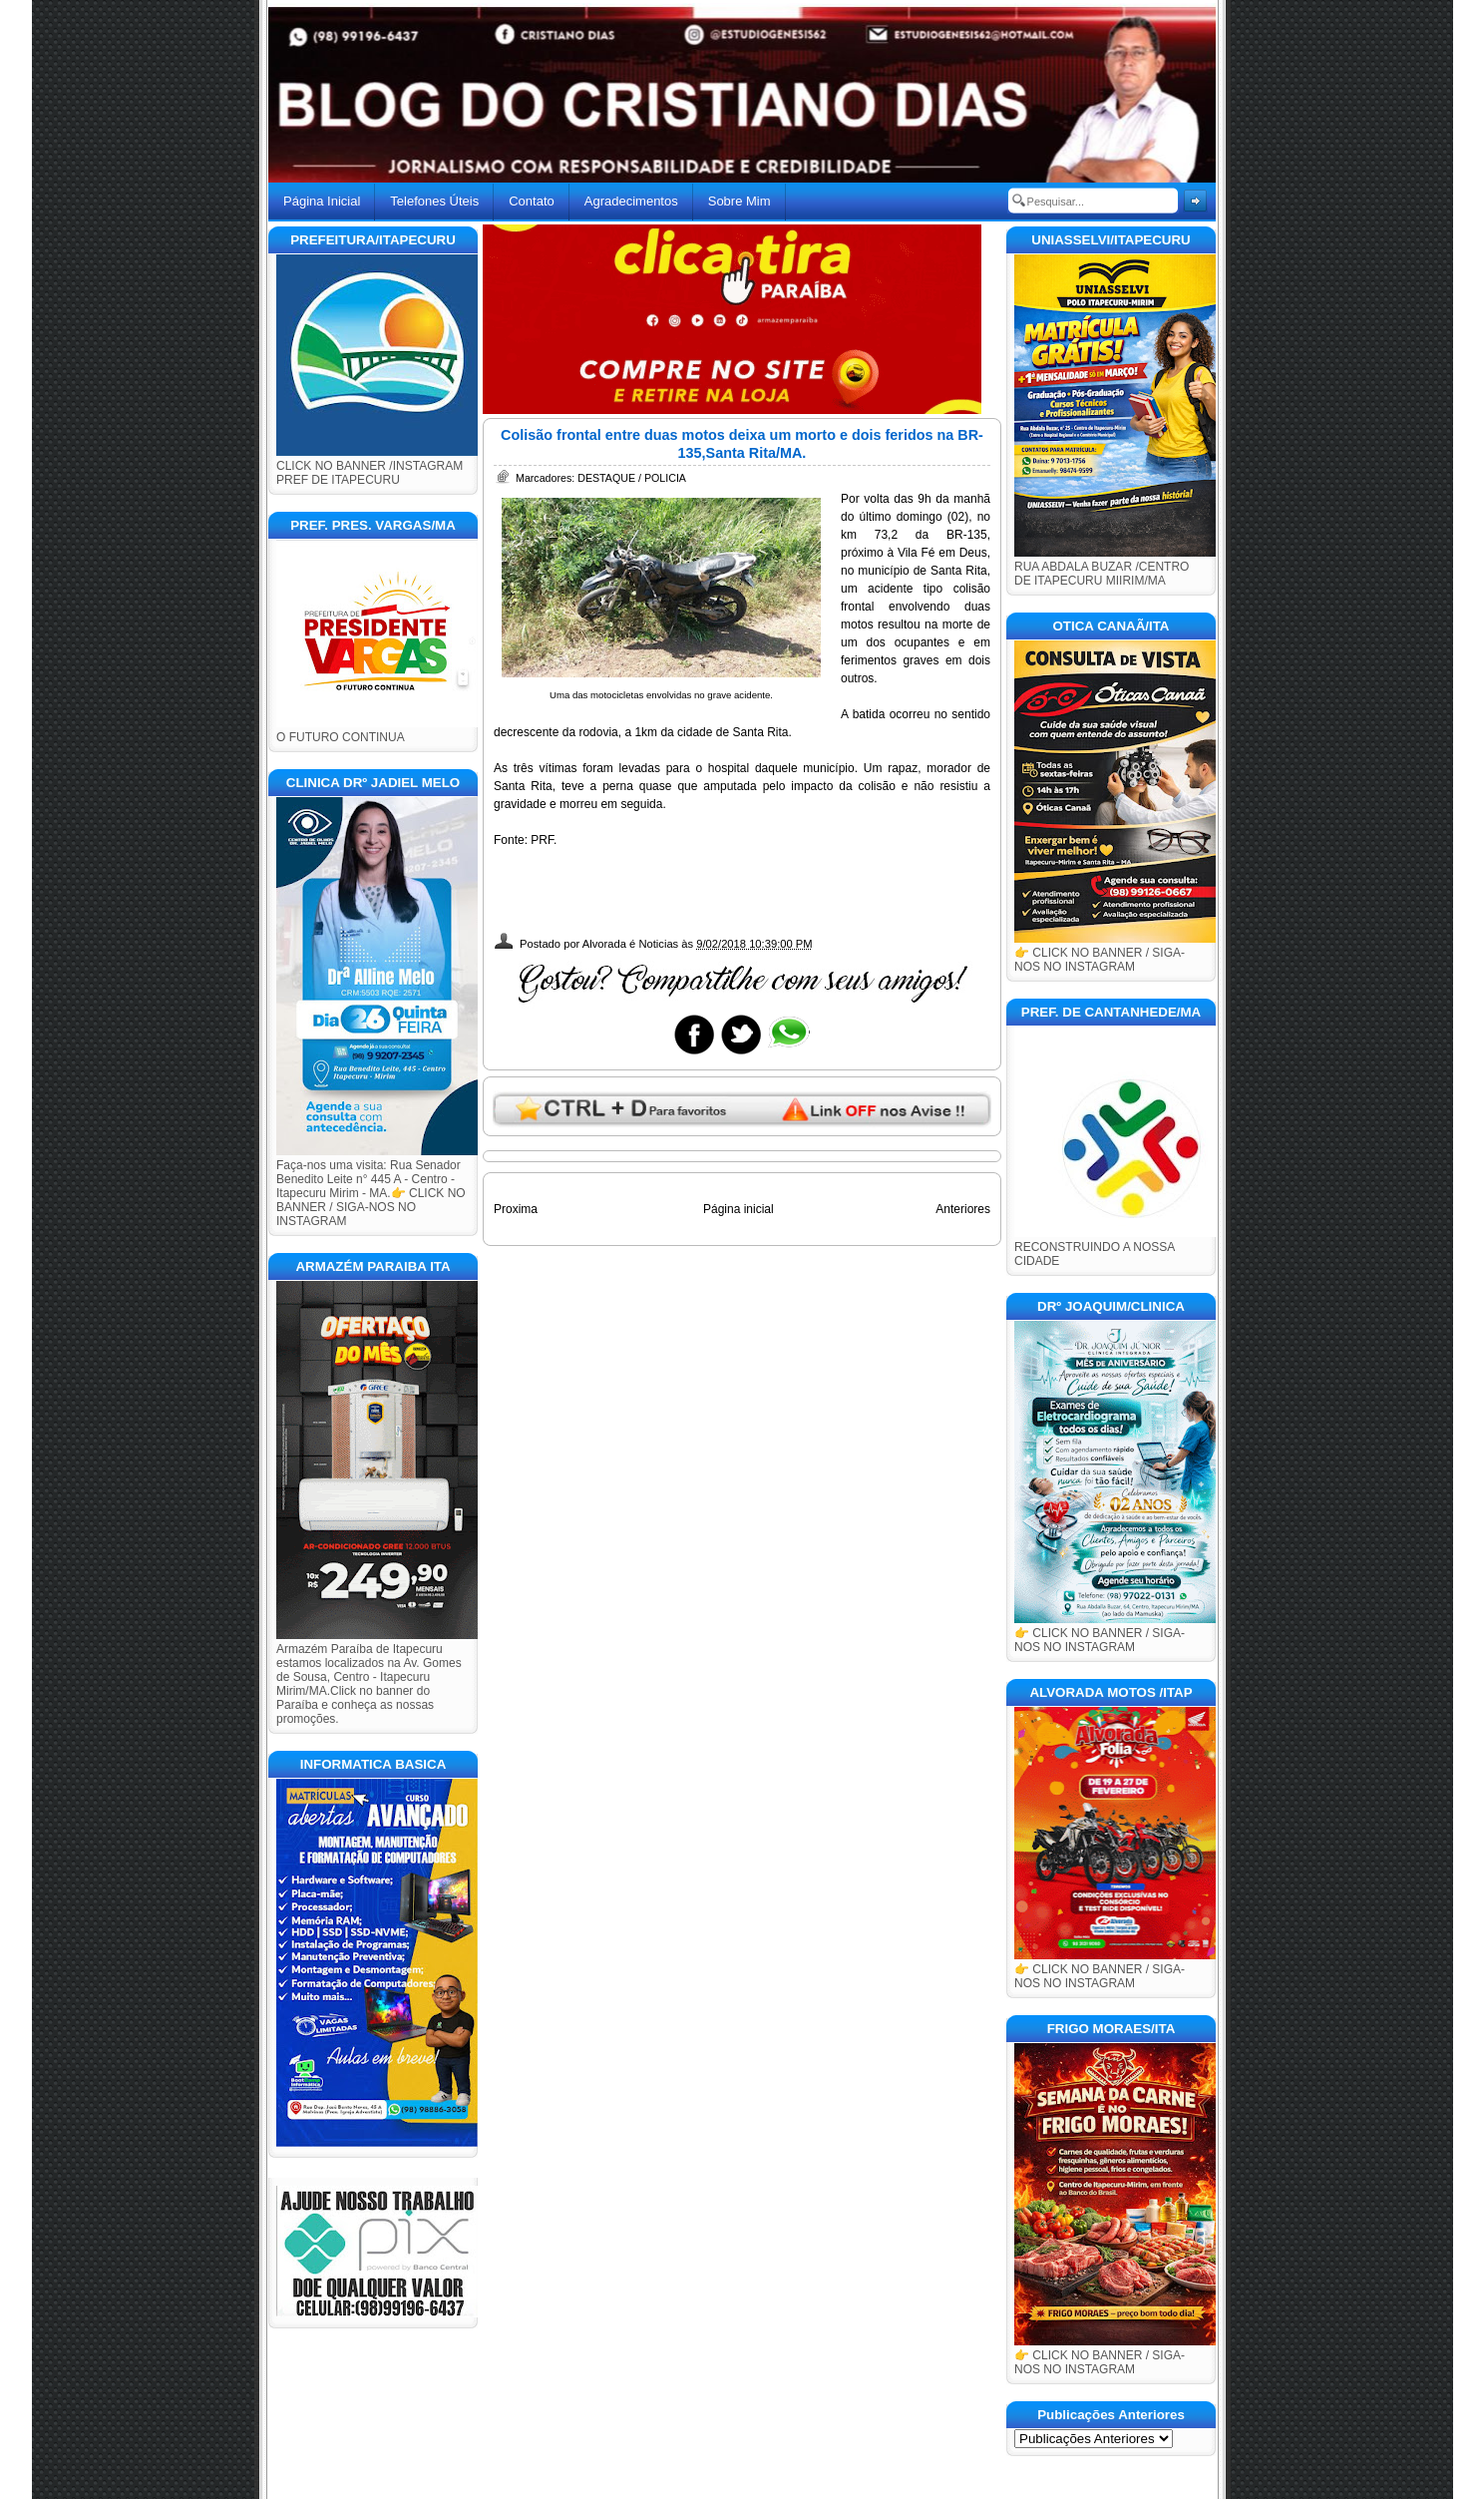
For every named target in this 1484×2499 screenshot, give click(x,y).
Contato (532, 201)
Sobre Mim (739, 201)
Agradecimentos (631, 201)
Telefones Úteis (434, 201)
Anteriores (962, 1209)
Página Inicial (321, 201)
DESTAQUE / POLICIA (631, 478)
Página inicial (738, 1209)
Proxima (516, 1209)
